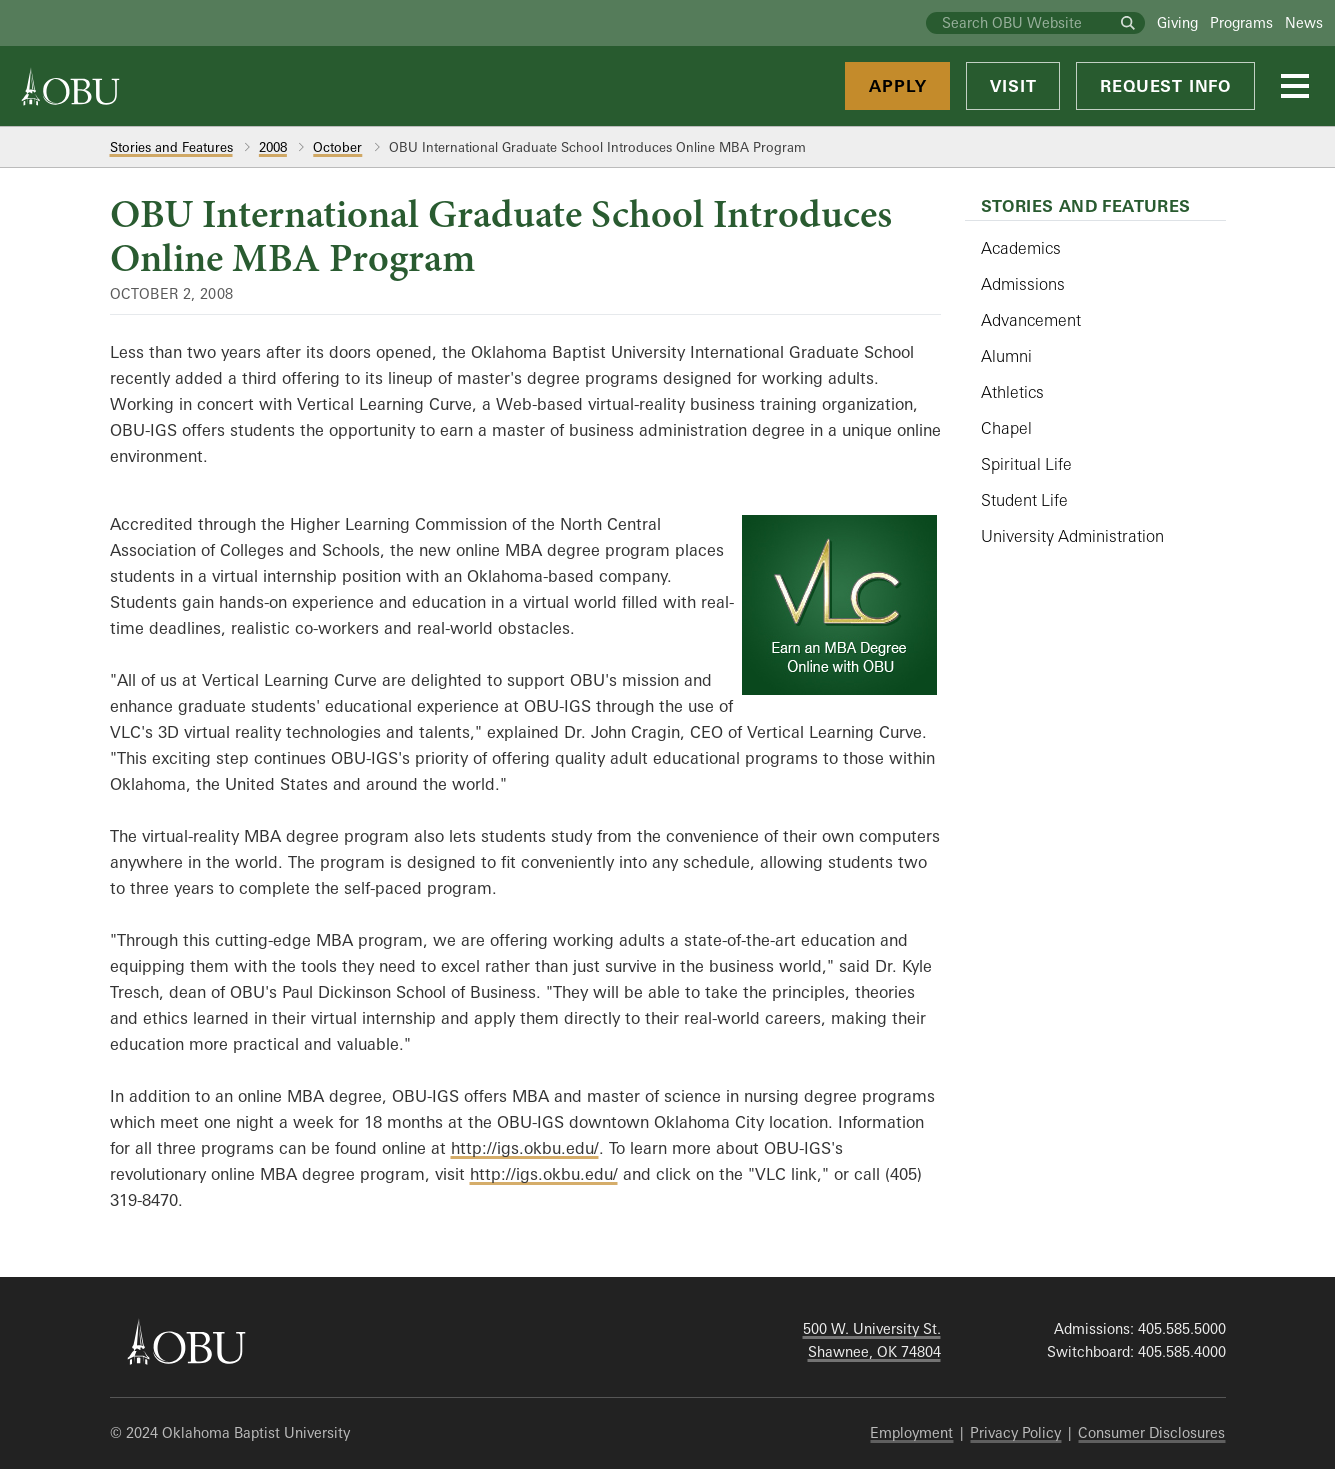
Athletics (1012, 392)
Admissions (1023, 284)
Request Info (1165, 86)
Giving (1177, 22)
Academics (1021, 248)
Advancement (1031, 320)
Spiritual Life (1026, 464)
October (337, 147)
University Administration (1072, 536)
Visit (1013, 86)
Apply (897, 86)
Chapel (1006, 428)
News (1304, 22)
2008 (273, 147)
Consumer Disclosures (1151, 1432)
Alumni (1006, 356)
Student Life (1024, 500)
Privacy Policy (1015, 1432)
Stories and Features (171, 147)
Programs (1241, 22)
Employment (911, 1432)
